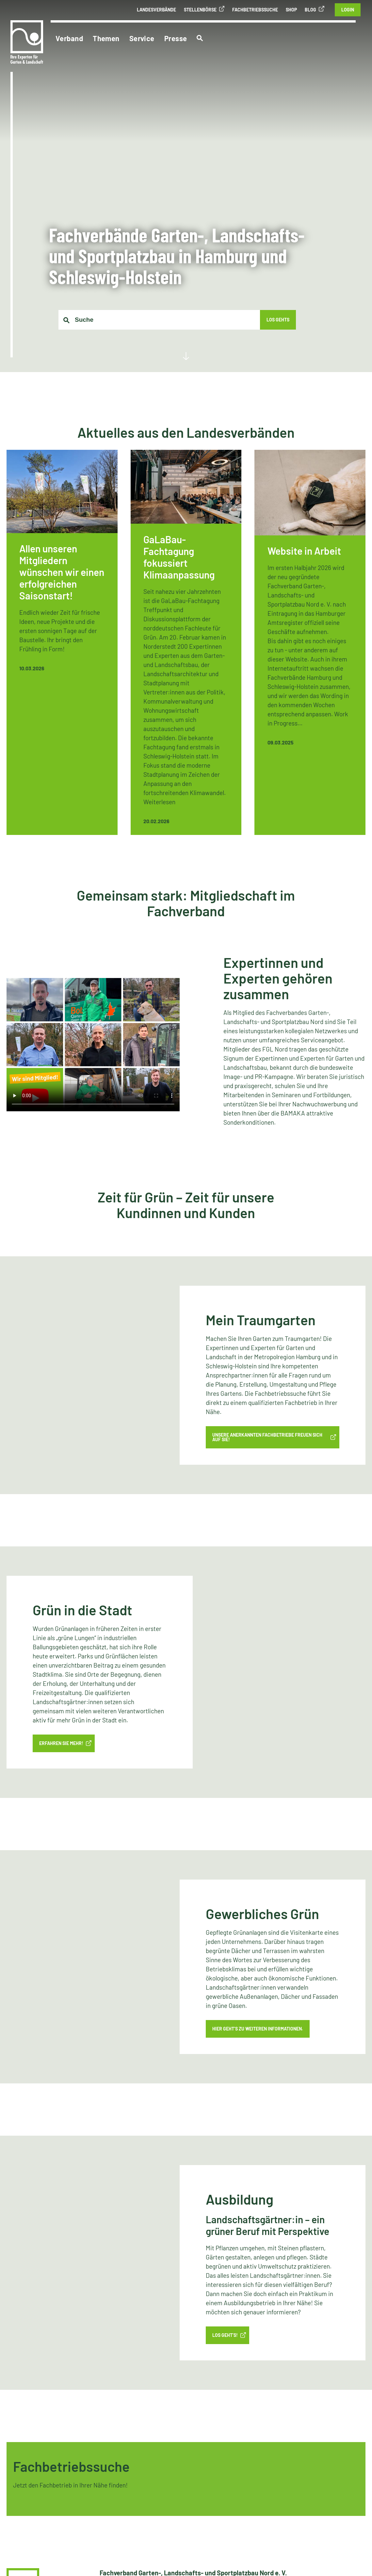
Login (347, 9)
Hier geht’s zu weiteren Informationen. (257, 2029)
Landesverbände (156, 9)
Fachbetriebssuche (255, 9)
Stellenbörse (200, 9)
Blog (310, 9)
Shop (291, 9)
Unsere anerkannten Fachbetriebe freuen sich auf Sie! (267, 1437)
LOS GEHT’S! (225, 2335)
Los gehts (278, 319)
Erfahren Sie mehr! (61, 1743)
